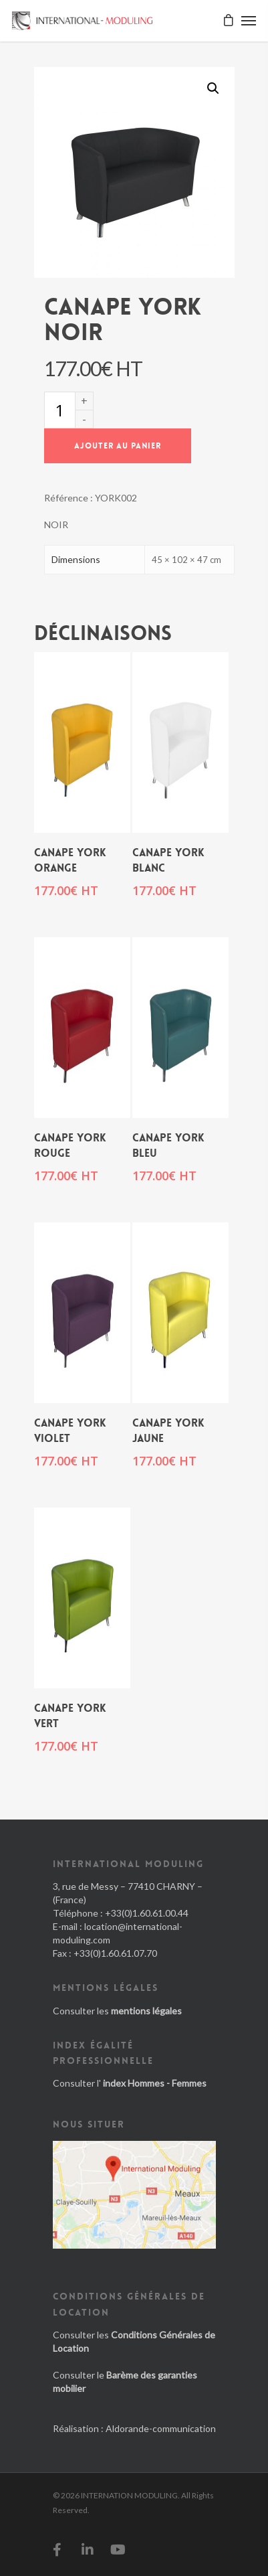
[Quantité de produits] (59, 410)
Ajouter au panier (117, 445)
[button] (213, 88)
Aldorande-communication (161, 2428)
